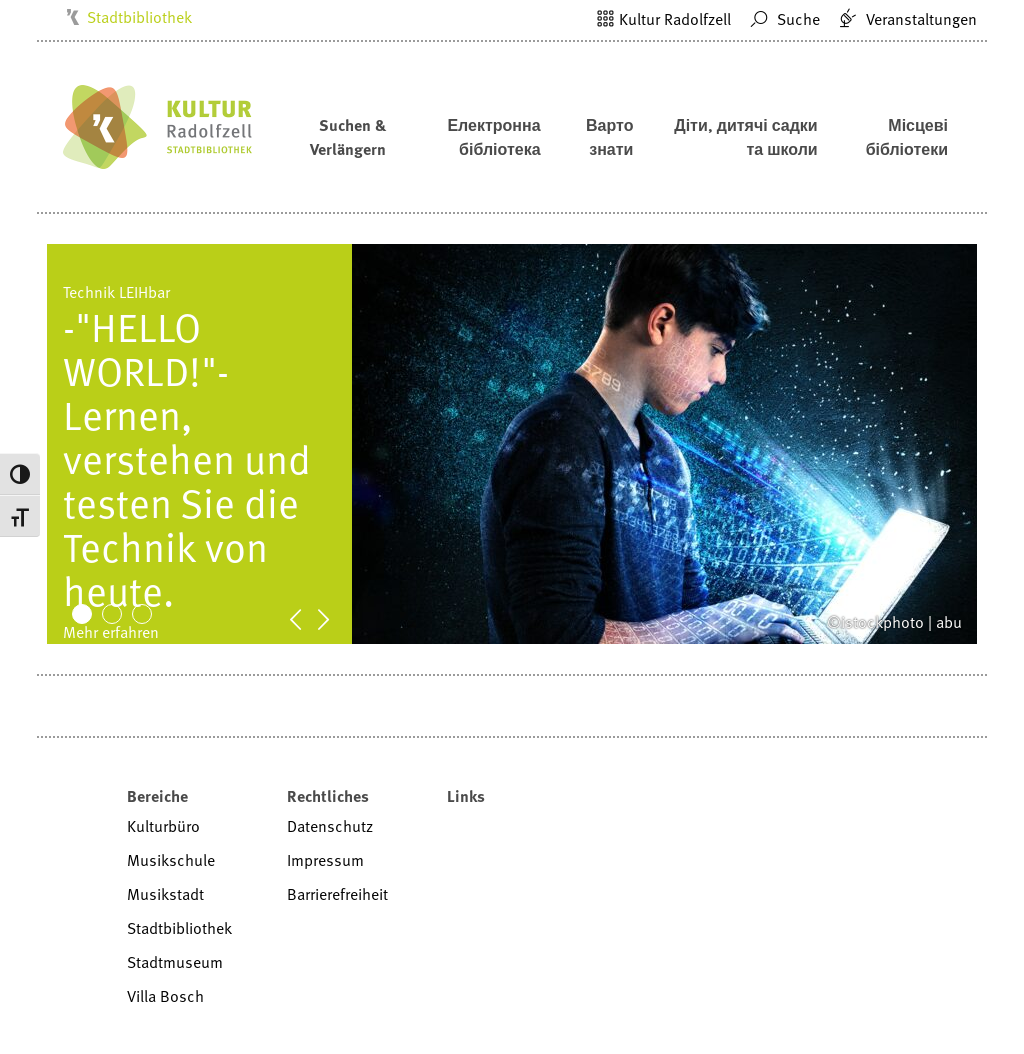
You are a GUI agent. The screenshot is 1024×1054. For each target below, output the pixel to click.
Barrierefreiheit (337, 894)
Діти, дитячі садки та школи (745, 137)
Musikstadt (165, 894)
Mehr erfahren (111, 632)
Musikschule (171, 860)
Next (334, 618)
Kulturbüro (163, 826)
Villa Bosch (165, 996)
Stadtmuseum (175, 962)
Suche (782, 19)
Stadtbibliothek (139, 17)
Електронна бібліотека (493, 137)
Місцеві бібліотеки (907, 137)
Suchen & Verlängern (348, 137)
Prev (306, 618)
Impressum (325, 860)
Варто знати (609, 137)
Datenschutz (330, 826)
